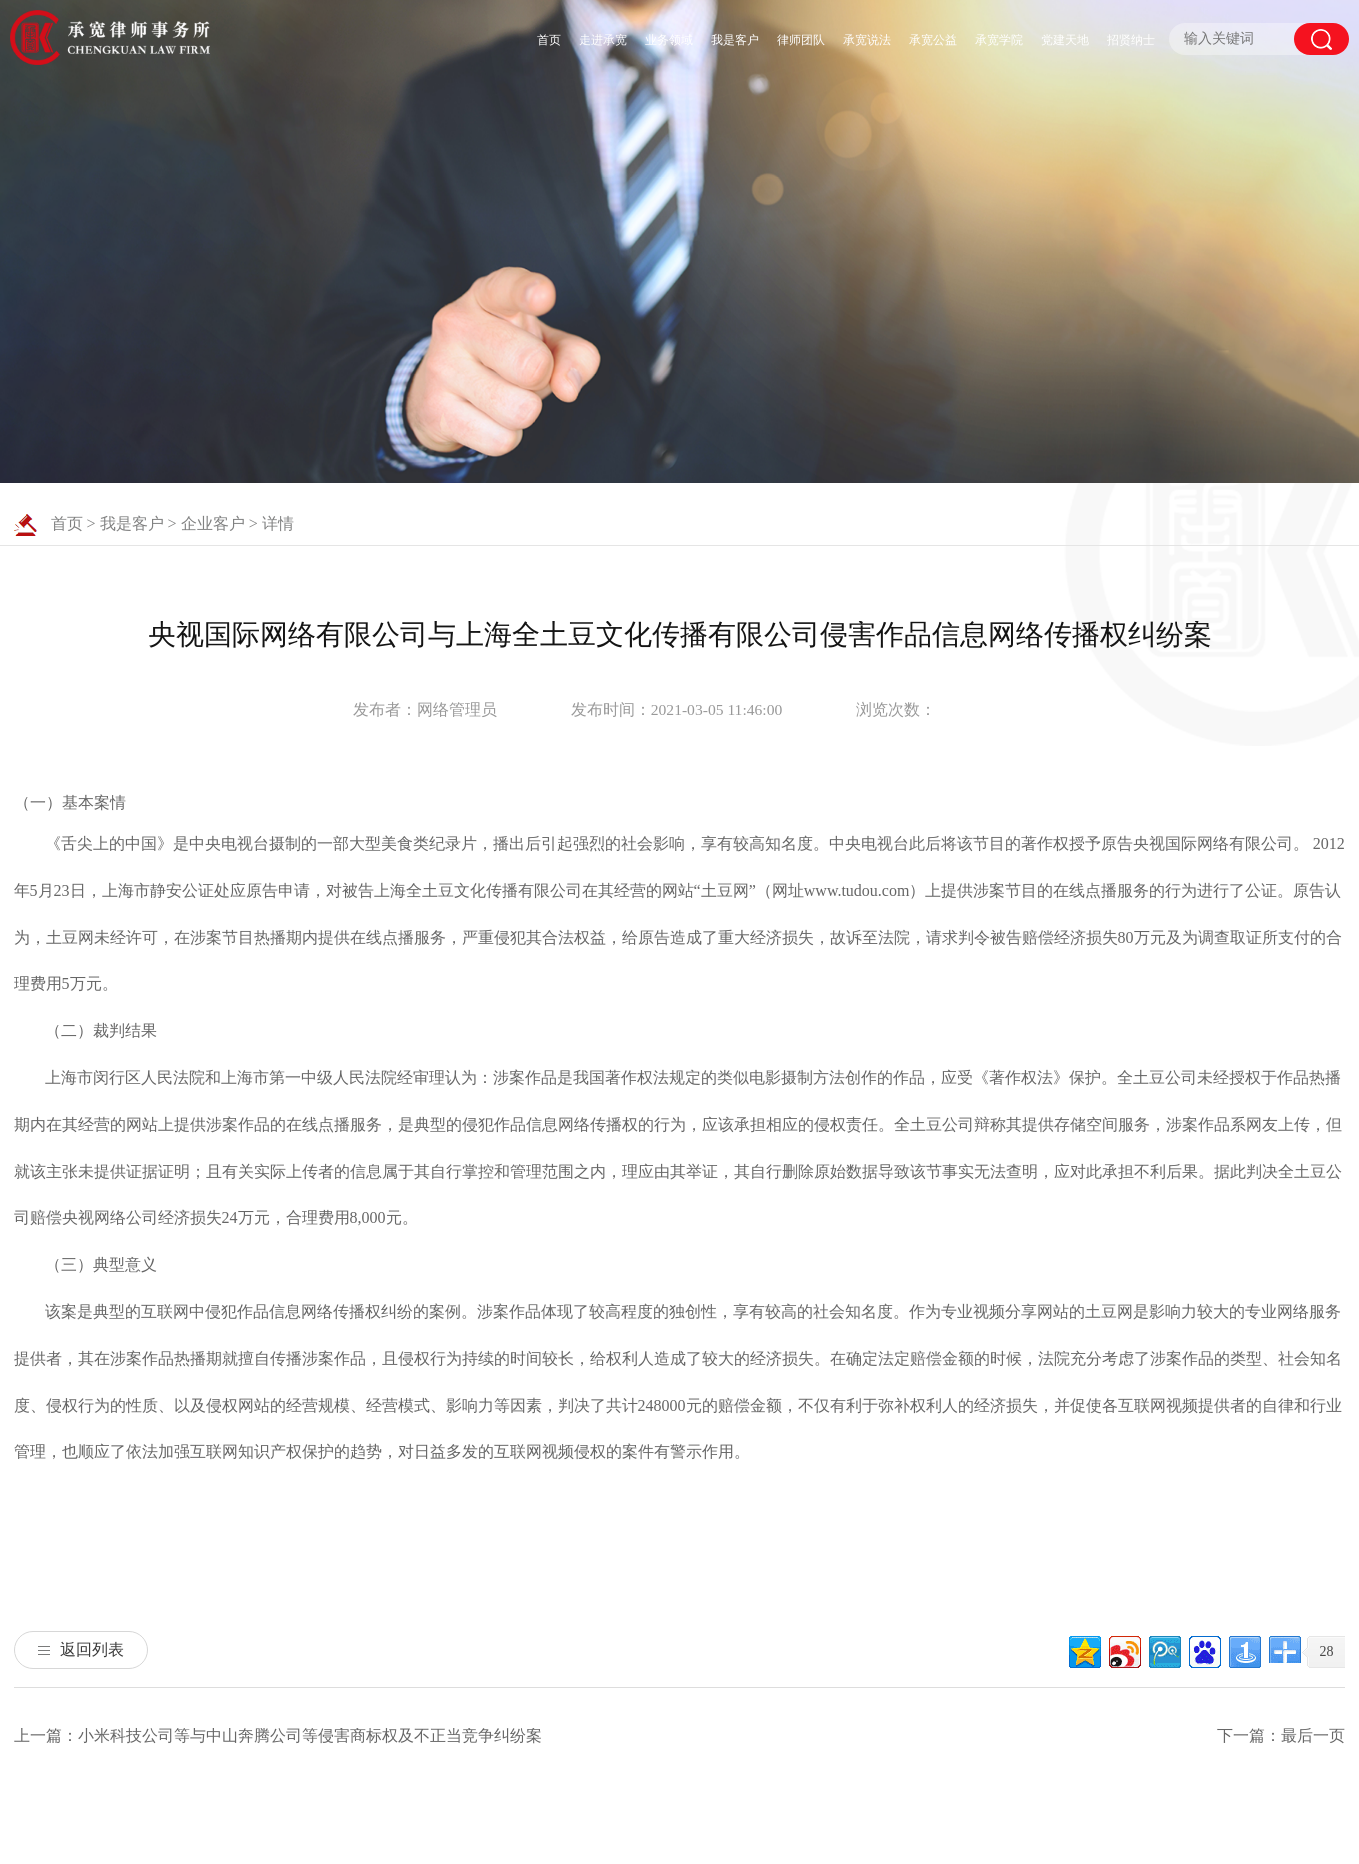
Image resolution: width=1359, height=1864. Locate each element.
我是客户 (735, 40)
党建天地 (1065, 40)
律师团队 (801, 40)
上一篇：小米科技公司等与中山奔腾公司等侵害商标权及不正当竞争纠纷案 (278, 1735)
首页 (549, 40)
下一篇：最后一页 (1281, 1735)
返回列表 (81, 1649)
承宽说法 (867, 40)
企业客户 (213, 523)
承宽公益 (933, 40)
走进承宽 (603, 40)
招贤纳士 (1131, 40)
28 (1326, 1651)
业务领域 (669, 40)
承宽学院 (999, 40)
